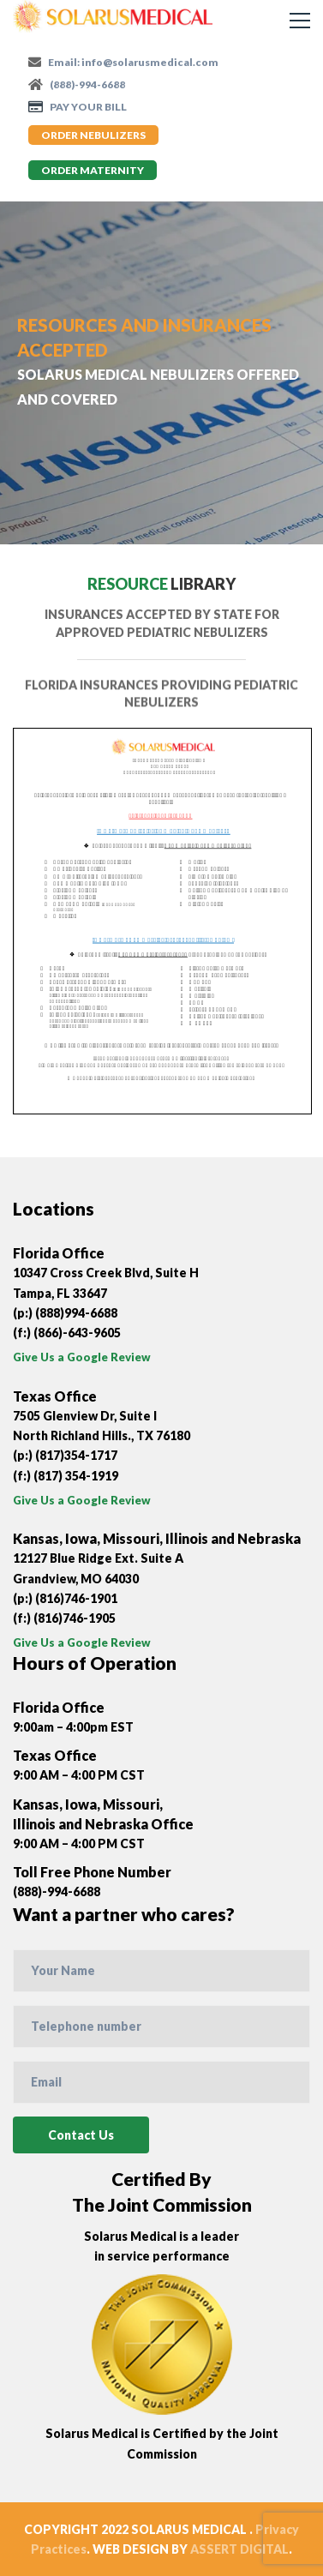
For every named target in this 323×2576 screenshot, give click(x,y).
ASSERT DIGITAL (239, 2549)
